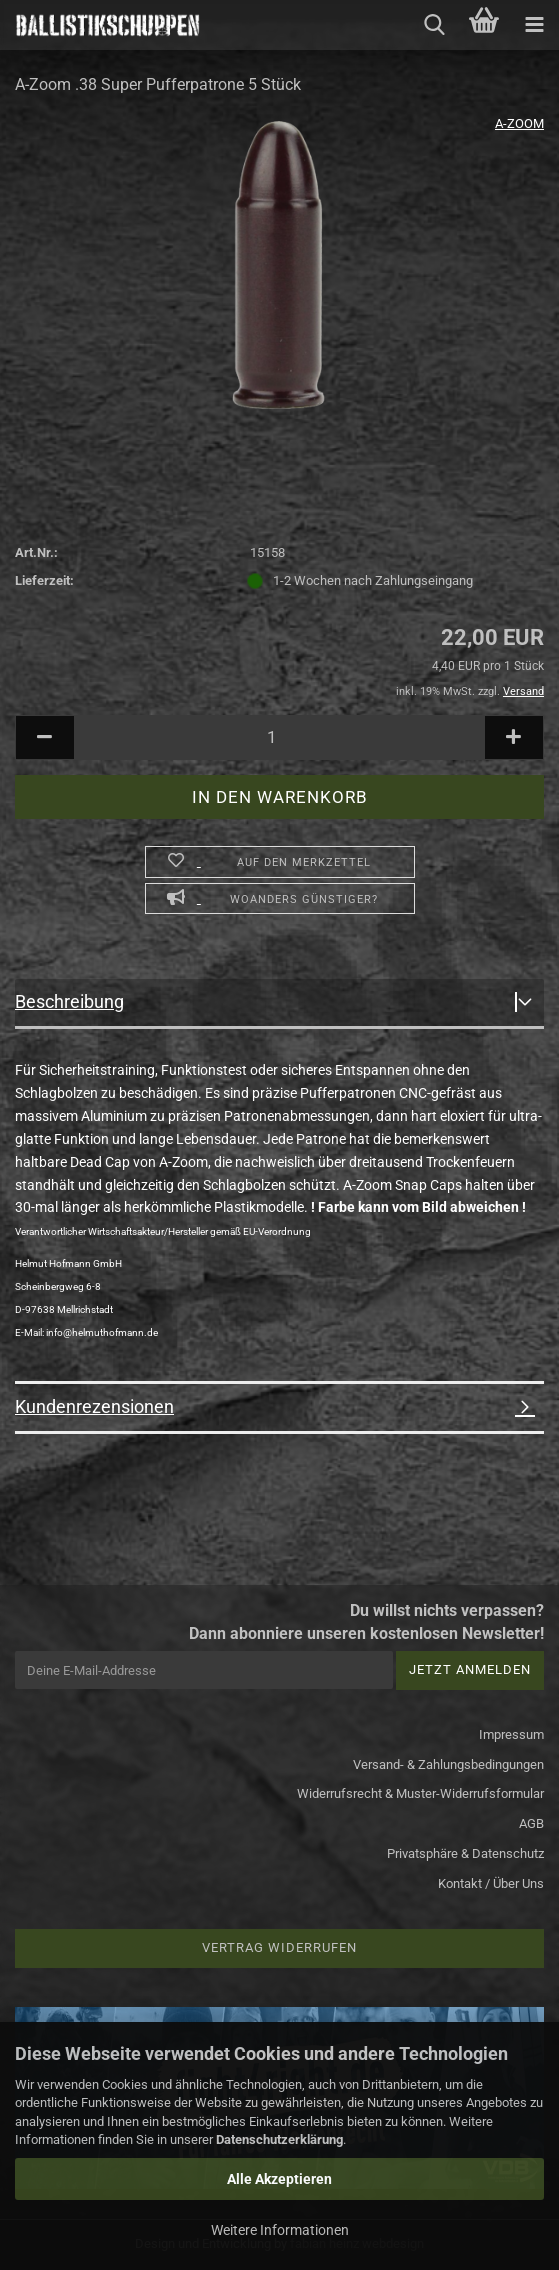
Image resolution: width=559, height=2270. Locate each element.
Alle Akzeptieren (279, 2179)
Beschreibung (69, 1001)
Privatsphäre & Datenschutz (465, 1853)
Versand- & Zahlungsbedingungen (448, 1764)
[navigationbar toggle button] (534, 25)
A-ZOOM (519, 123)
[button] (45, 737)
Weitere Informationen (280, 2230)
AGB (531, 1823)
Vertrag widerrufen (279, 1947)
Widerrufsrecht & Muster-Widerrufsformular (420, 1793)
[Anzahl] (279, 737)
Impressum (511, 1734)
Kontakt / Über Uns (491, 1883)
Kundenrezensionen (94, 1406)
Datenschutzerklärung (279, 2139)
